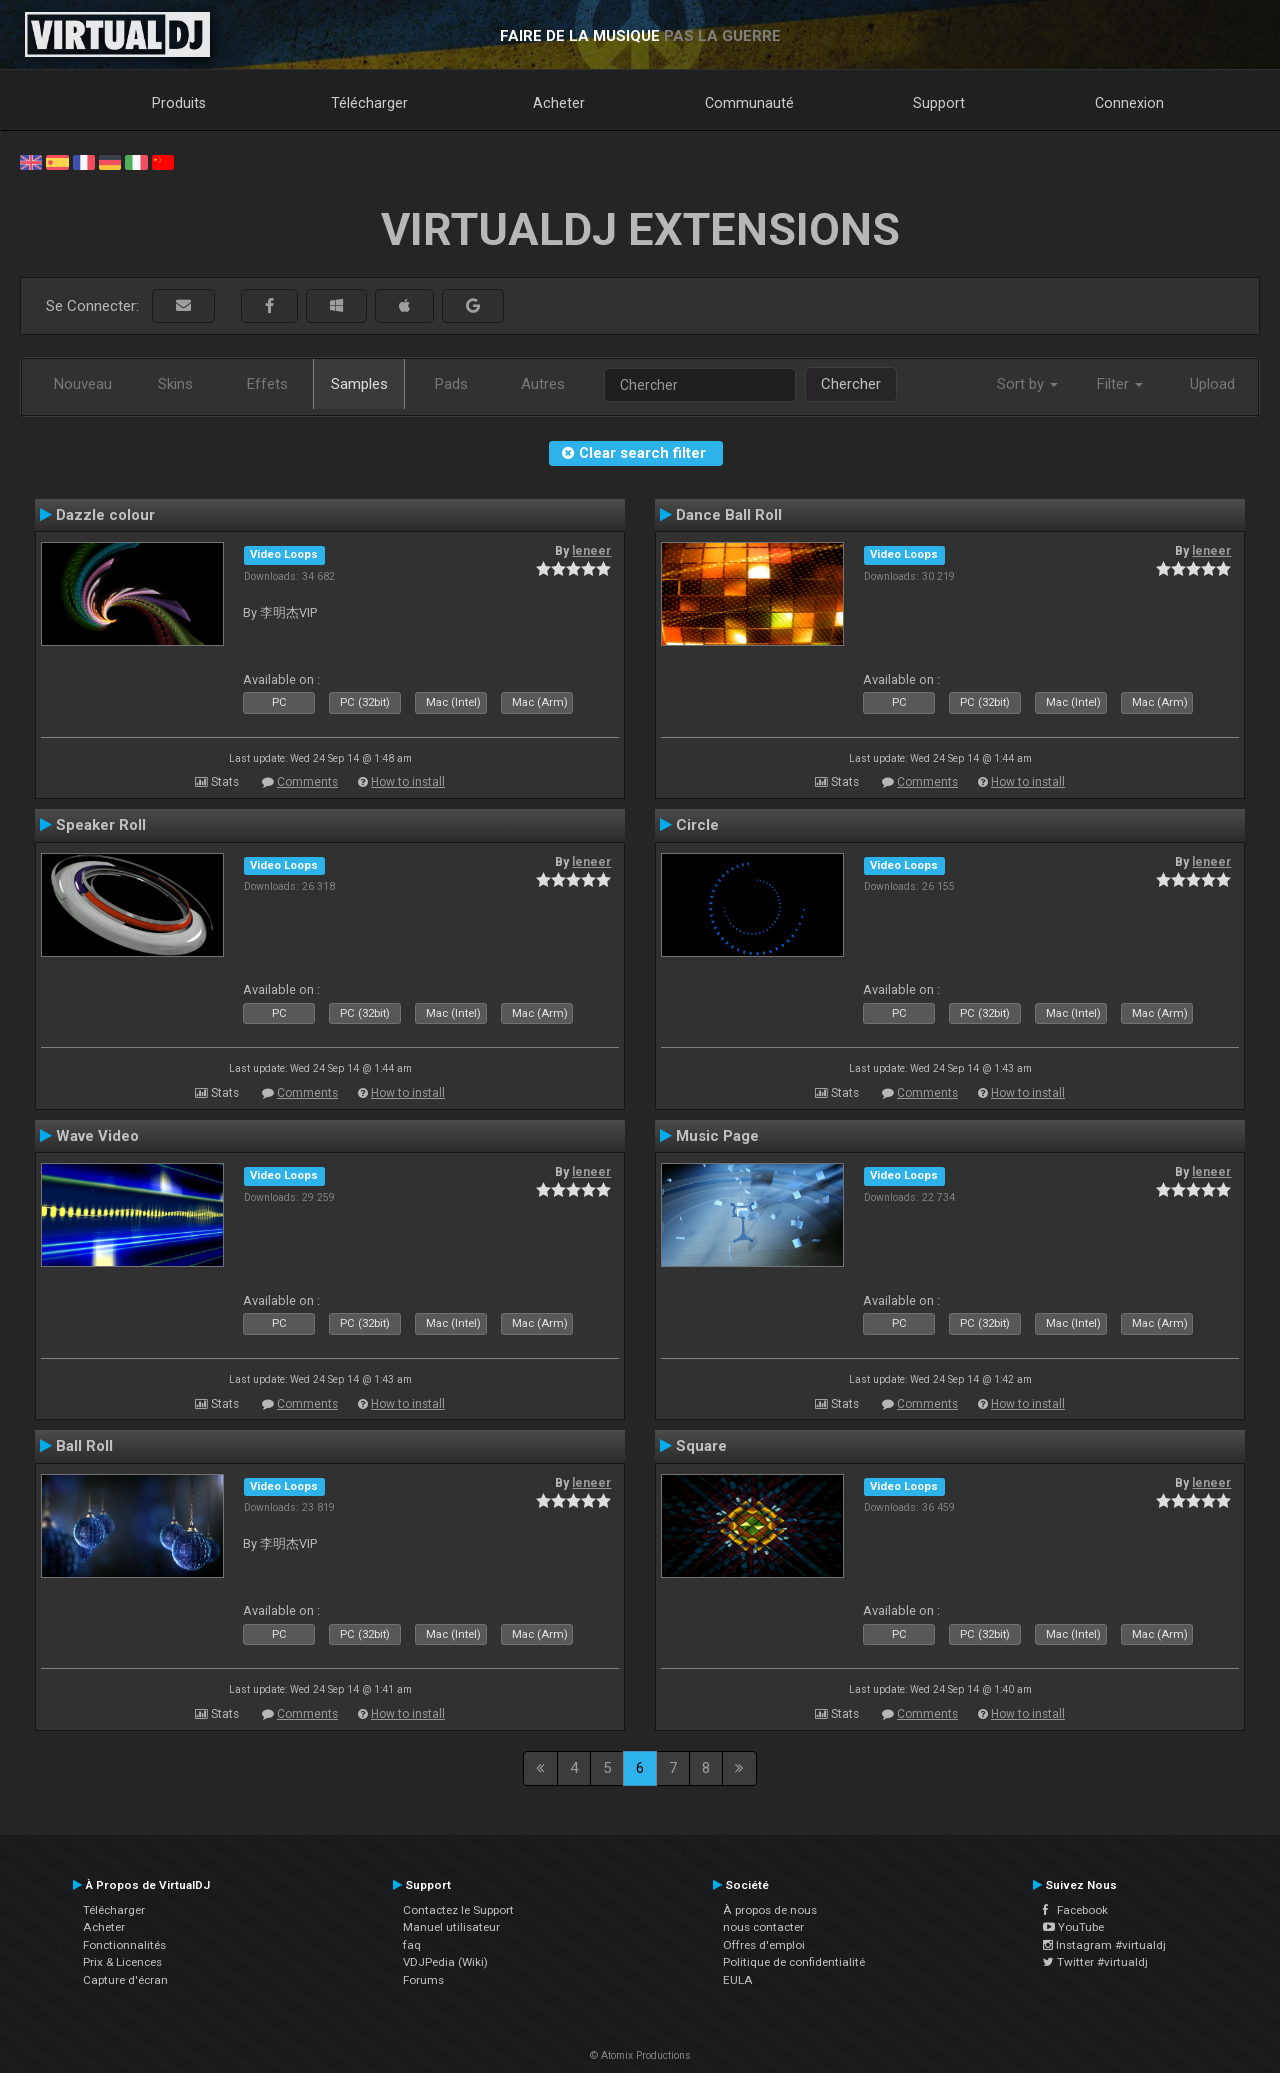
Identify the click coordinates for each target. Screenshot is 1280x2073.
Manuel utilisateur (451, 1927)
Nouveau (83, 384)
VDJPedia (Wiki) (445, 1962)
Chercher (851, 384)
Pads (451, 384)
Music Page (717, 1136)
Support (939, 103)
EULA (738, 1980)
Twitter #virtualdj (1095, 1962)
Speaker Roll (101, 825)
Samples (359, 384)
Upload (1212, 384)
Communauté (749, 103)
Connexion (1129, 103)
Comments (307, 782)
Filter (1120, 384)
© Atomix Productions (640, 2055)
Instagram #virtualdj (1104, 1945)
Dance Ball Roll (729, 515)
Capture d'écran (125, 1980)
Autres (543, 384)
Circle (697, 825)
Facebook (1075, 1910)
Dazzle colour (105, 515)
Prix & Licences (122, 1962)
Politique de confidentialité (794, 1962)
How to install (408, 782)
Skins (175, 384)
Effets (267, 384)
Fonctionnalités (124, 1945)
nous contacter (763, 1927)
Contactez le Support (458, 1910)
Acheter (559, 103)
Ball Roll (84, 1446)
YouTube (1073, 1927)
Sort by (1027, 384)
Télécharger (369, 103)
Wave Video (97, 1136)
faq (412, 1945)
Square (701, 1446)
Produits (179, 103)
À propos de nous (770, 1910)
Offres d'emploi (764, 1945)
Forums (423, 1980)
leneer (591, 551)
